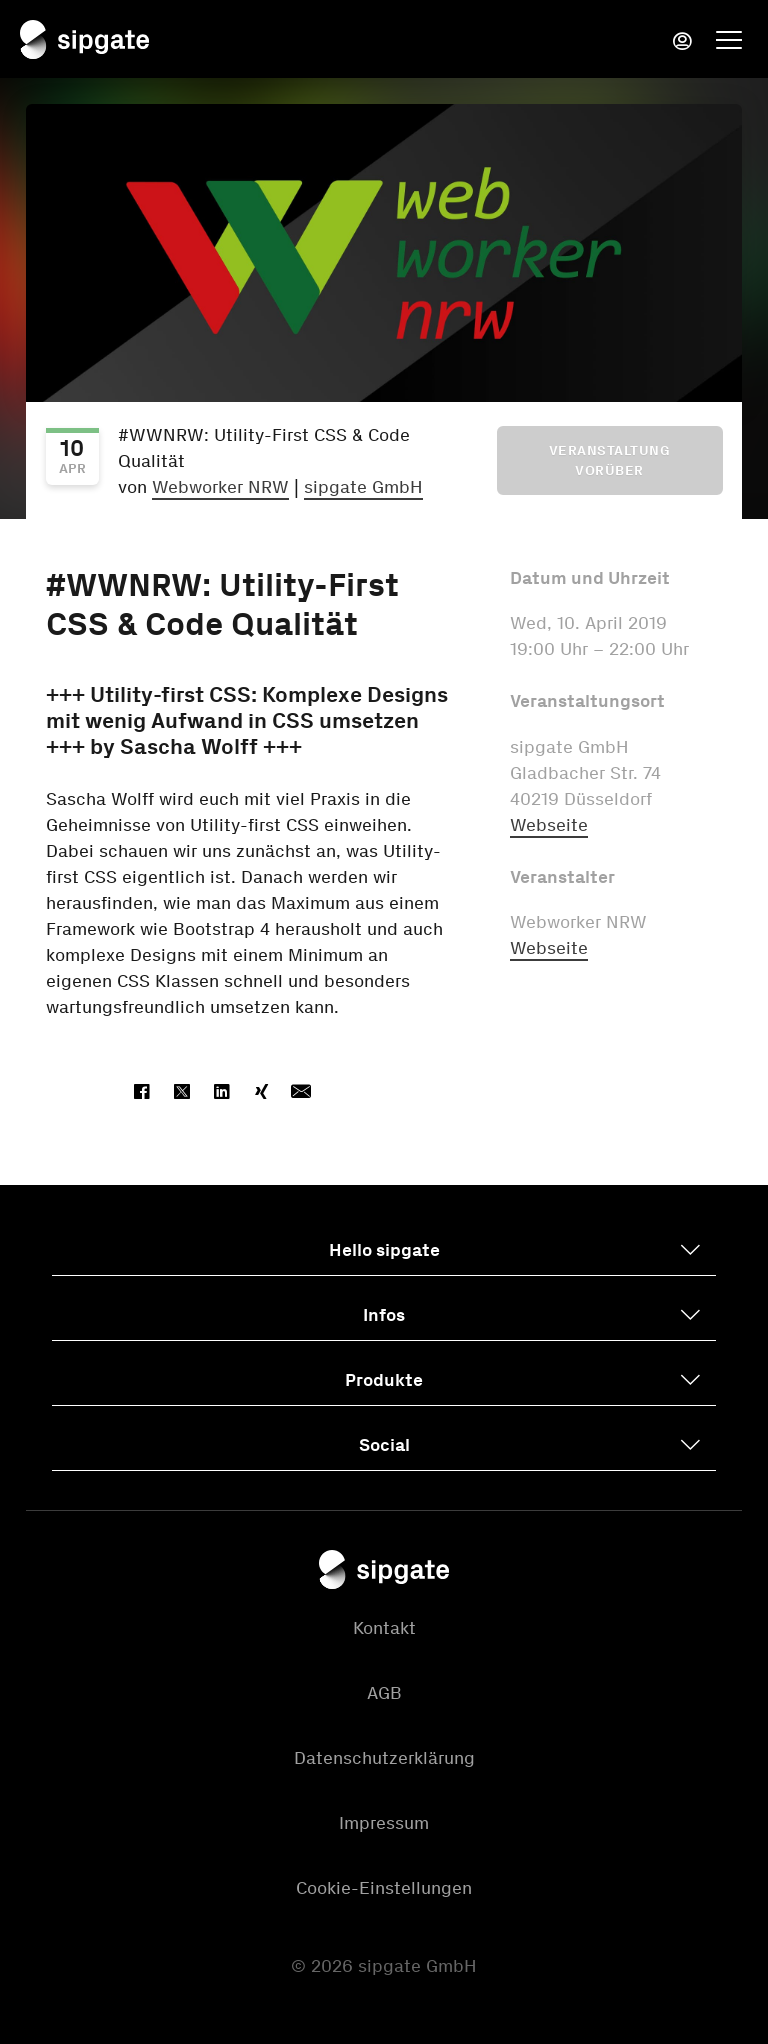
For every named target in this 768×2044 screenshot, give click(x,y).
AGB (384, 1693)
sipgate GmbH (363, 487)
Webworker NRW (220, 487)
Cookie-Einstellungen (384, 1888)
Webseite (549, 825)
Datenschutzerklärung (384, 1758)
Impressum (384, 1823)
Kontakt (384, 1628)
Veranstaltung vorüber (610, 460)
